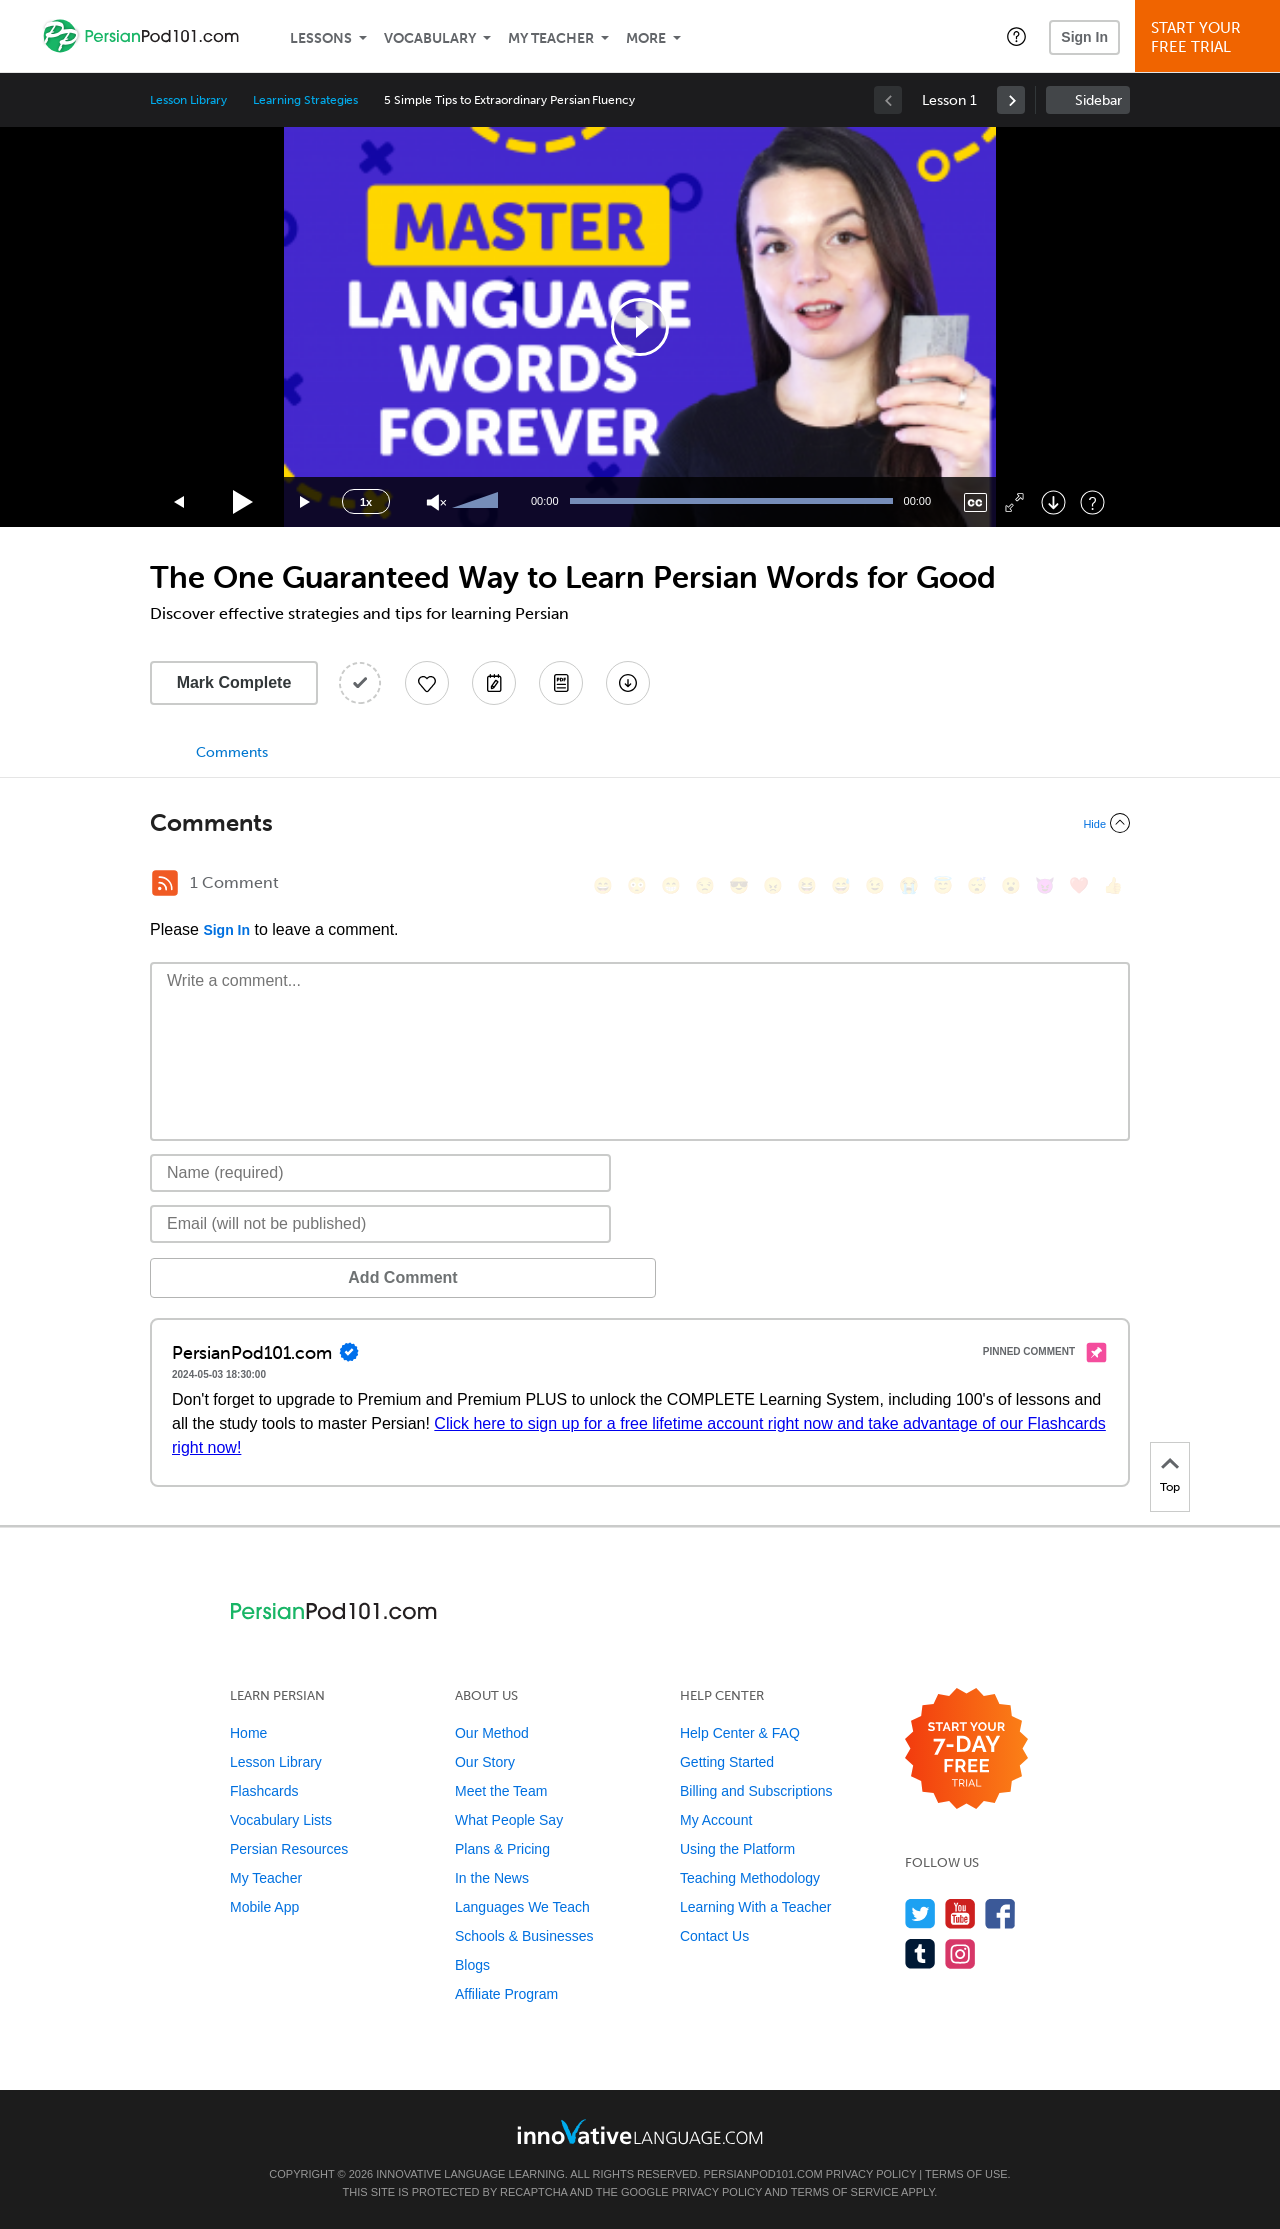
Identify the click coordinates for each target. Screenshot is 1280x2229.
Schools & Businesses (524, 1936)
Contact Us (714, 1936)
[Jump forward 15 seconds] (306, 502)
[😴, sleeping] (977, 885)
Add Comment (254, 1277)
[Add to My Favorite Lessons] (427, 683)
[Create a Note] (494, 683)
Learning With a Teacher (756, 1907)
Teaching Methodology (750, 1878)
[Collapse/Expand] (640, 823)
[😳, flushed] (637, 885)
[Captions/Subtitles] (975, 502)
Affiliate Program (506, 1994)
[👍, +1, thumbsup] (1113, 885)
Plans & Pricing (502, 1849)
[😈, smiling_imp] (1045, 885)
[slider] (478, 502)
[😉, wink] (875, 885)
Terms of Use (966, 2174)
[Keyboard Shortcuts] (1092, 502)
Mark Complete (234, 682)
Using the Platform (737, 1849)
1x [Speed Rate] (366, 502)
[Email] (380, 1224)
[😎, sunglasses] (739, 885)
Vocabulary (430, 38)
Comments (232, 752)
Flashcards (264, 1791)
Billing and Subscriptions (756, 1791)
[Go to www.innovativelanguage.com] (640, 2131)
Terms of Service (845, 2192)
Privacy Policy (871, 2174)
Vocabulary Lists (281, 1820)
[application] (640, 327)
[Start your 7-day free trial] (966, 1749)
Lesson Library (188, 100)
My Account (716, 1820)
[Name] (380, 1173)
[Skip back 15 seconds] (180, 502)
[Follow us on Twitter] (920, 1913)
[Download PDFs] (561, 683)
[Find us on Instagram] (960, 1953)
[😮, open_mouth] (1011, 885)
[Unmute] (436, 502)
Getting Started (727, 1762)
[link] (1011, 100)
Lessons (321, 38)
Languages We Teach (522, 1907)
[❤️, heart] (1079, 885)
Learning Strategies (305, 100)
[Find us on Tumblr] (920, 1953)
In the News (492, 1878)
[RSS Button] (165, 883)
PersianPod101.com (763, 2174)
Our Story (485, 1762)
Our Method (492, 1733)
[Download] (1053, 502)
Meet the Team (501, 1791)
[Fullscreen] (1014, 502)
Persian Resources (289, 1849)
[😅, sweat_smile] (841, 885)
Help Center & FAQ (740, 1733)
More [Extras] (646, 38)
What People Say (509, 1820)
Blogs (472, 1965)
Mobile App (264, 1907)
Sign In (1084, 37)
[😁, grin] (671, 885)
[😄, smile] (603, 885)
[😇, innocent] (943, 885)
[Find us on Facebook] (1000, 1913)
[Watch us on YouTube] (960, 1913)
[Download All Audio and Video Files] (628, 683)
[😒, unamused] (705, 885)
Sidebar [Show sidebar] (1098, 100)
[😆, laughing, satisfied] (807, 885)
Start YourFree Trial (1210, 37)
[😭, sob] (909, 885)
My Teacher (551, 38)
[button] (1016, 36)
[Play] (243, 502)
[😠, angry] (773, 885)
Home (248, 1733)
